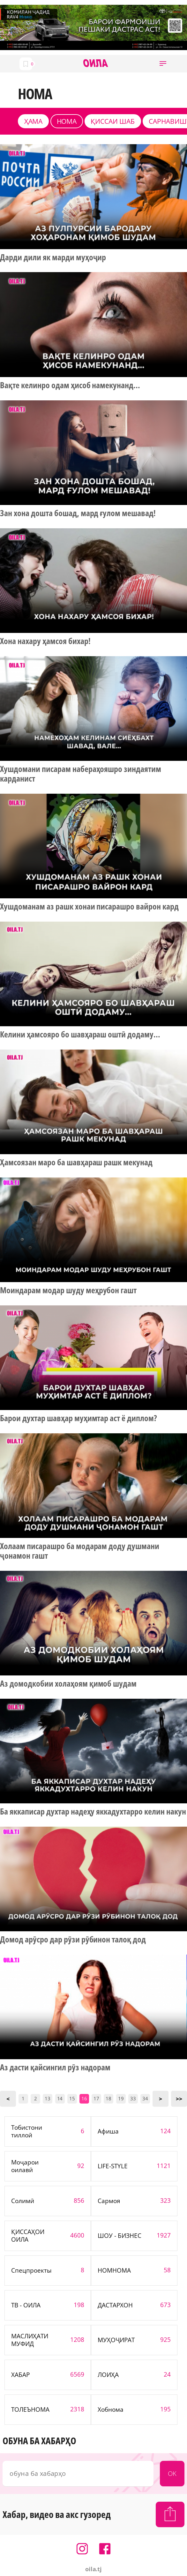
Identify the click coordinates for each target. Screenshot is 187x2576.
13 (47, 2098)
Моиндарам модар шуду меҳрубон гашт (68, 1290)
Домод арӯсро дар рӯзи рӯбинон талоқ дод (73, 1939)
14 (60, 2098)
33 (133, 2098)
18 (108, 2098)
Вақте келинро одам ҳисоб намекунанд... (70, 385)
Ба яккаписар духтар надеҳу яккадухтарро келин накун (93, 1811)
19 (121, 2098)
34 (145, 2098)
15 (72, 2098)
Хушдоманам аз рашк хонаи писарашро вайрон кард (89, 906)
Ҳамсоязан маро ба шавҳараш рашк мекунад (76, 1162)
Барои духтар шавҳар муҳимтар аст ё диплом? (78, 1418)
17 (96, 2098)
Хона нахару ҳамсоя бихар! (45, 641)
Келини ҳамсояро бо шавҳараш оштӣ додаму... (80, 1034)
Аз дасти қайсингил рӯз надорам (55, 2067)
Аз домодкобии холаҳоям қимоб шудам (68, 1684)
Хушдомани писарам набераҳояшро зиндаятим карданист (80, 773)
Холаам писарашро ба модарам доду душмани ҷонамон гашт (79, 1551)
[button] (163, 63)
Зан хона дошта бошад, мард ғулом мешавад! (78, 513)
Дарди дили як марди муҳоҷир (53, 257)
